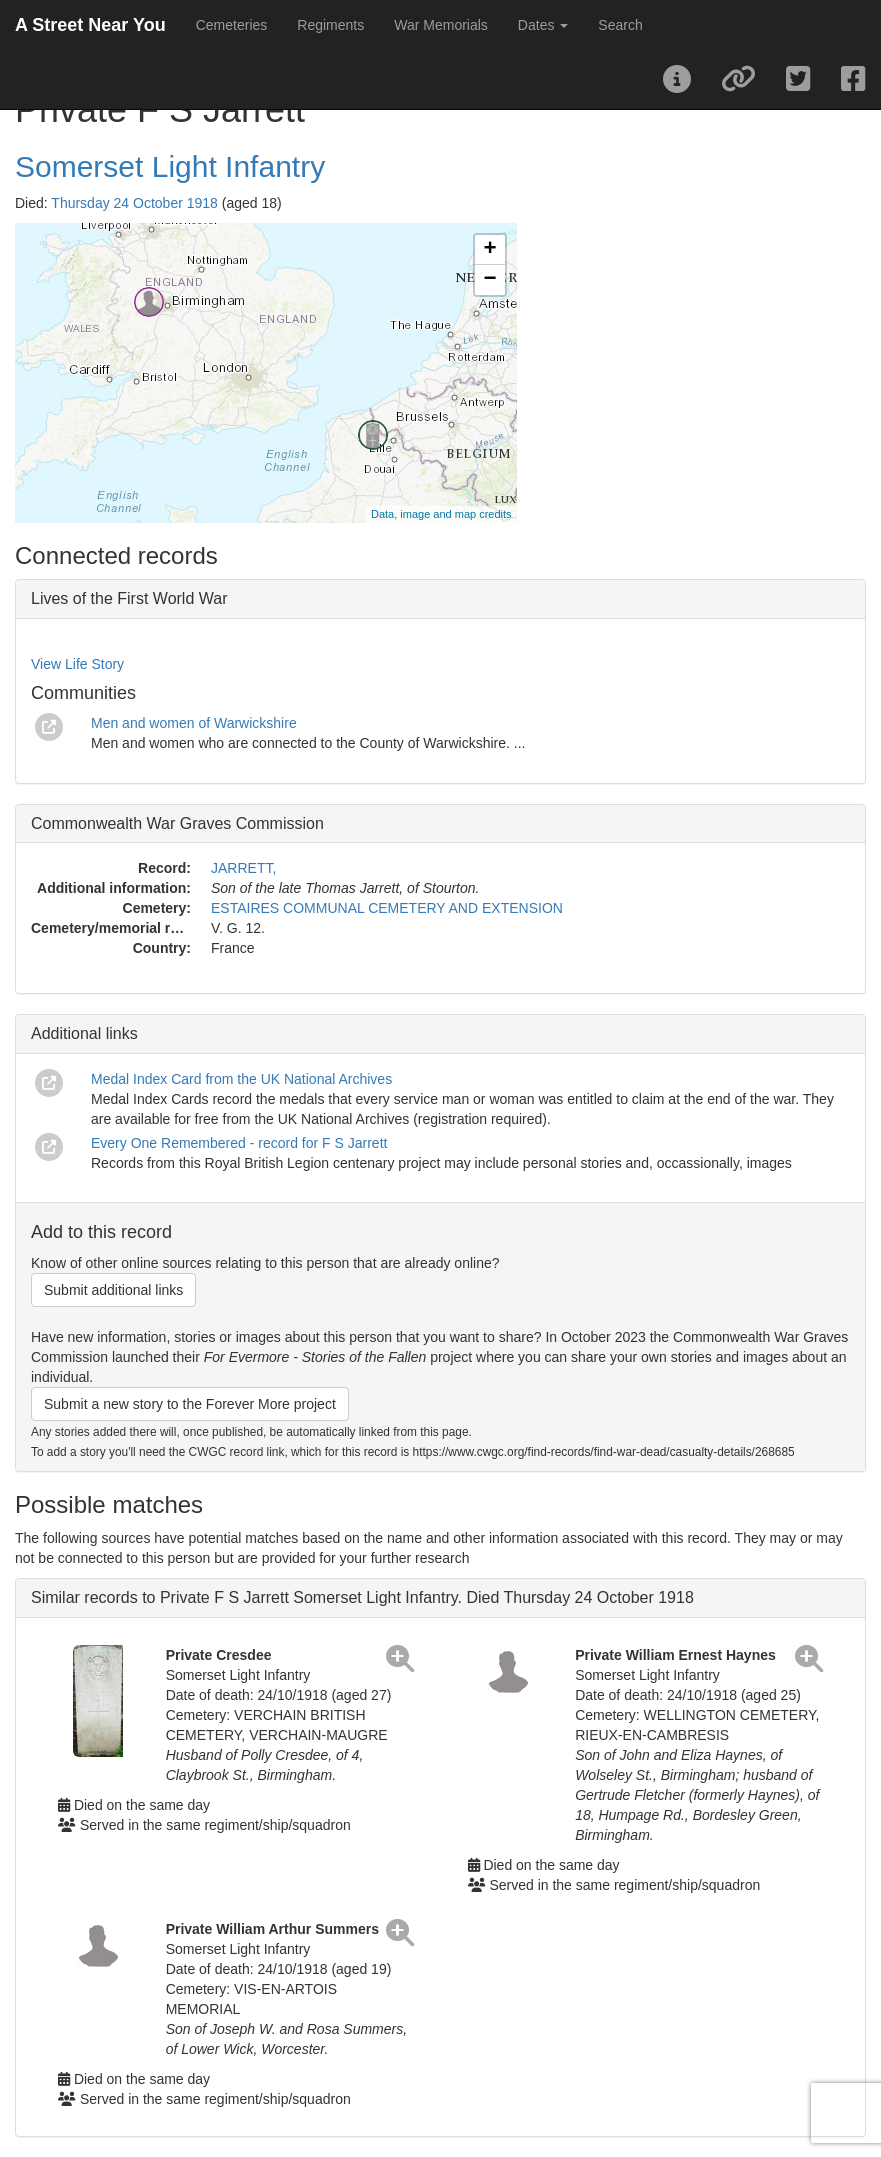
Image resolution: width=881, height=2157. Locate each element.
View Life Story (77, 664)
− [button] (489, 280)
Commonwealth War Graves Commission (177, 823)
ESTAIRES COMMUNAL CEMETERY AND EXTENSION (387, 908)
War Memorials (441, 25)
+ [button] (489, 250)
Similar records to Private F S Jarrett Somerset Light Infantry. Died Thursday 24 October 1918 (362, 1597)
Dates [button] (543, 25)
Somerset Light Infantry (170, 166)
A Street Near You (90, 25)
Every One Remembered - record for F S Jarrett (239, 1143)
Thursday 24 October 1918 (134, 203)
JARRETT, (243, 868)
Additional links (84, 1033)
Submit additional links (113, 1290)
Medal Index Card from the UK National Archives (241, 1079)
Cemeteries (232, 25)
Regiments (330, 25)
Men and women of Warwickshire (194, 723)
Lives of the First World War (129, 598)
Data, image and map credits (441, 514)
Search (620, 25)
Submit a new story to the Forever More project (190, 1404)
